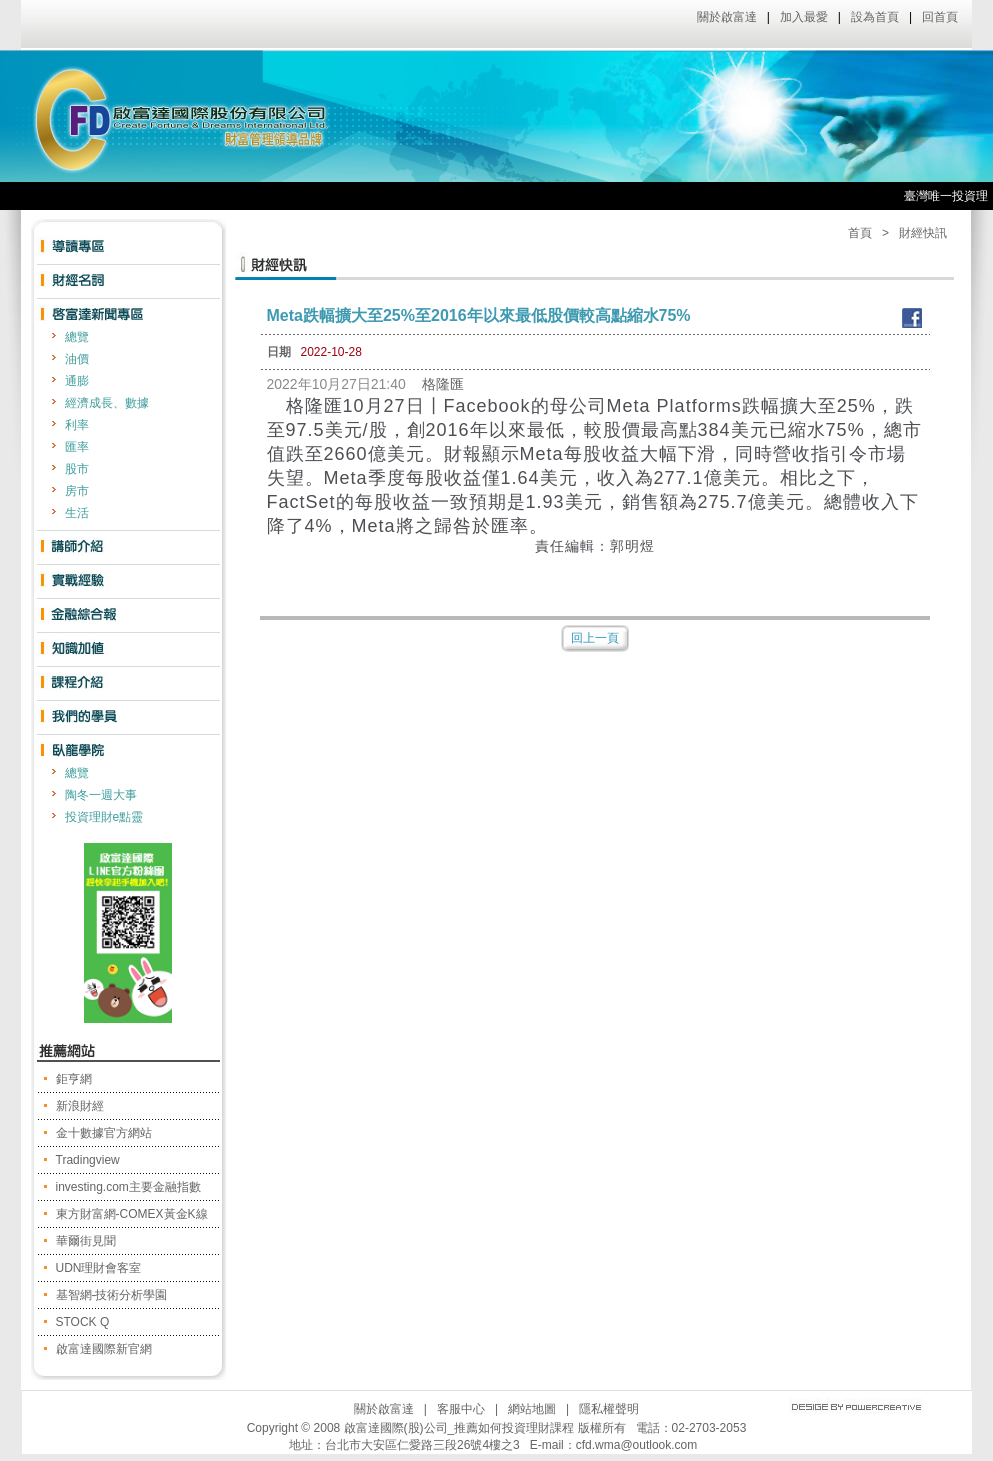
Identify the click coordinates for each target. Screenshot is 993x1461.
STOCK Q (83, 1322)
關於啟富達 (727, 17)
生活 (77, 513)
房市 (77, 491)
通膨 (77, 381)
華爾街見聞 (86, 1241)
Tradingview (88, 1160)
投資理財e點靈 (104, 817)
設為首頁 (875, 17)
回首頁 (940, 17)
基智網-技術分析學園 (112, 1295)
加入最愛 (804, 17)
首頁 (860, 233)
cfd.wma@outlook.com (637, 1445)
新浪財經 (80, 1106)
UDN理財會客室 (99, 1268)
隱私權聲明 (609, 1409)
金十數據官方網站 (104, 1133)
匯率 (77, 447)
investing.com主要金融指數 (128, 1187)
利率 (77, 425)
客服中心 (461, 1409)
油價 (77, 359)
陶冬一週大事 (101, 795)
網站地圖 (532, 1409)
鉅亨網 (74, 1079)
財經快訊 (923, 233)
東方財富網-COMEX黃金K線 (132, 1214)
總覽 (77, 337)
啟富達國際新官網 (104, 1349)
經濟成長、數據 (107, 403)
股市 (77, 469)
